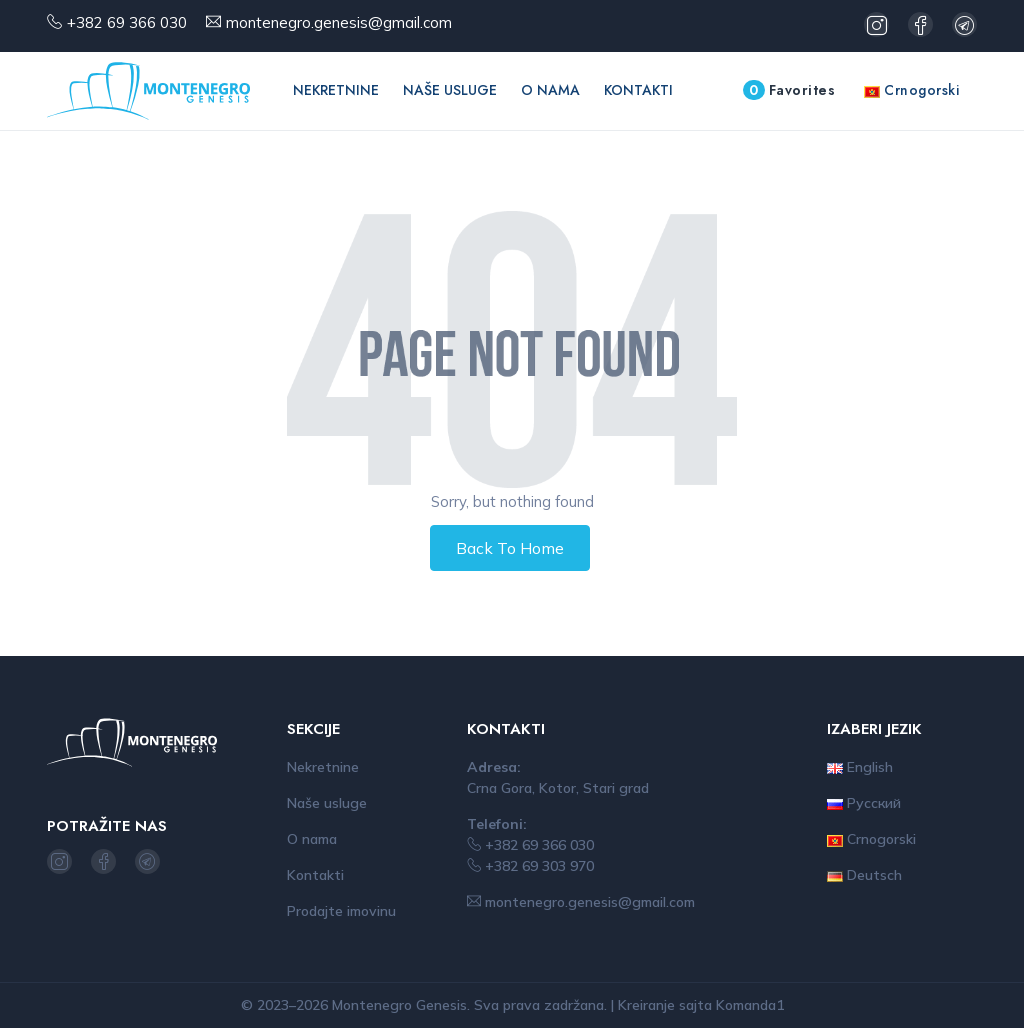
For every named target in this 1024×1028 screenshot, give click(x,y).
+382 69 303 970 (530, 866)
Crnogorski (912, 90)
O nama (550, 90)
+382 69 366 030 (127, 22)
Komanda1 (750, 1005)
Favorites (789, 90)
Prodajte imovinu (341, 911)
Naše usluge (450, 90)
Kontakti (638, 90)
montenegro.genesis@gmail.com (339, 22)
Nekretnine (336, 90)
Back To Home (510, 548)
